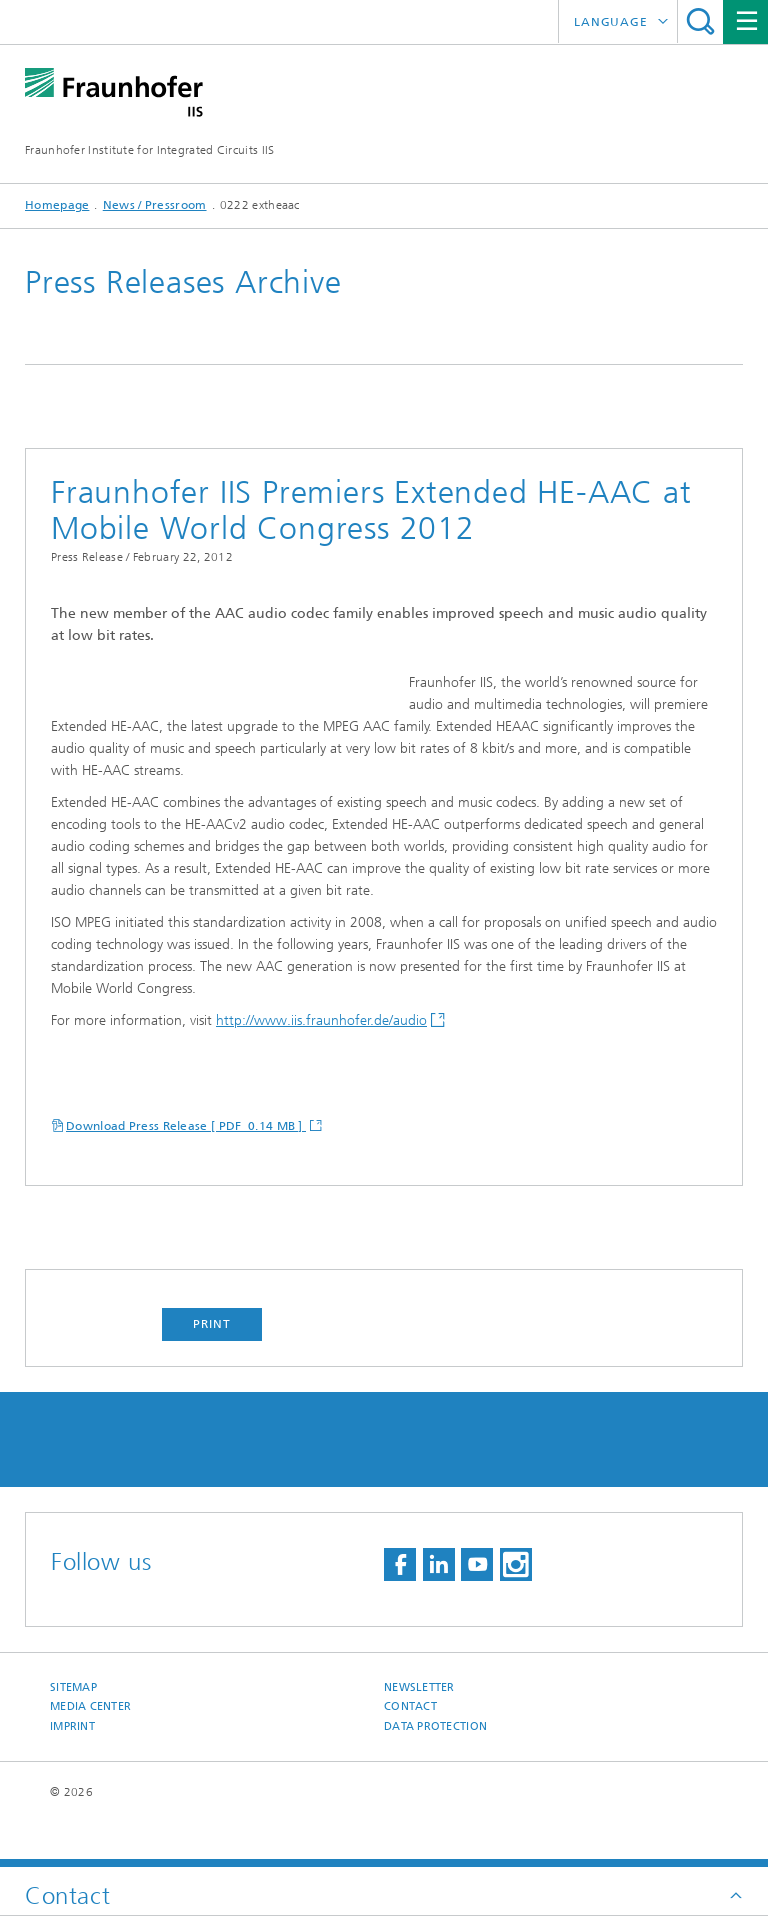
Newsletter (419, 1731)
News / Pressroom (155, 205)
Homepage (57, 205)
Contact (410, 1750)
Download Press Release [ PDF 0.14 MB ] (186, 1170)
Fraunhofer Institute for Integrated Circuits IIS (149, 150)
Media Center (90, 1750)
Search (700, 21)
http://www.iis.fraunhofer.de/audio (321, 1064)
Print (212, 1368)
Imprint (72, 1770)
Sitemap (73, 1731)
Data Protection (435, 1770)
